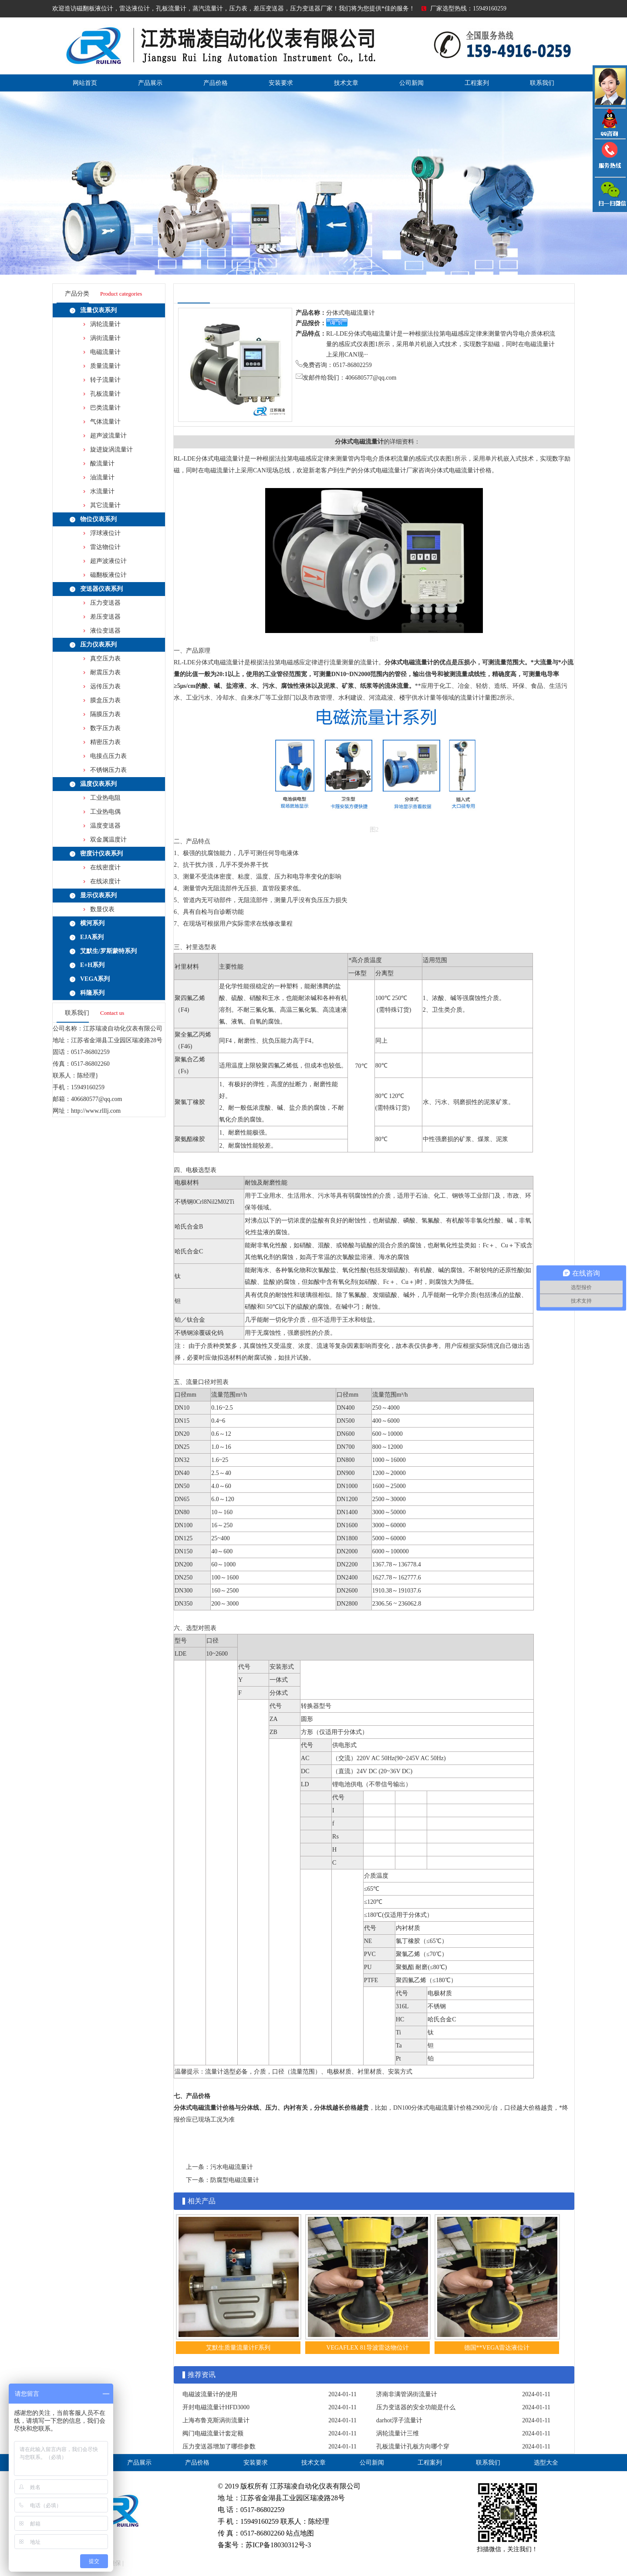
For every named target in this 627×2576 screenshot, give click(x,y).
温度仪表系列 (98, 784)
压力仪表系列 (98, 644)
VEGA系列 (95, 979)
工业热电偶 (105, 811)
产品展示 (150, 83)
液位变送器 (105, 630)
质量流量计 (105, 366)
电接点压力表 (108, 756)
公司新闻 (411, 83)
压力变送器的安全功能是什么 (415, 2407)
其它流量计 (105, 505)
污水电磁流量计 (231, 2167)
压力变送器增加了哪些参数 (219, 2446)
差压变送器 (105, 616)
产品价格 (215, 83)
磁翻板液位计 (108, 575)
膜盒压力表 (105, 700)
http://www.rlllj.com (96, 1111)
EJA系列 (92, 937)
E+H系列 (92, 965)
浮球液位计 (105, 533)
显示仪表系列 (98, 895)
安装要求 (281, 83)
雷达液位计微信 (610, 194)
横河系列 (92, 923)
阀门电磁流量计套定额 (212, 2433)
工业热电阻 (105, 798)
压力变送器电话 (610, 158)
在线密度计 (105, 867)
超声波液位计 (108, 561)
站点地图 (300, 2533)
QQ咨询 (610, 123)
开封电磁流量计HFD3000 (215, 2407)
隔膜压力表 (105, 714)
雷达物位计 (105, 547)
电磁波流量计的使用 (209, 2394)
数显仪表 (102, 909)
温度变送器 (105, 825)
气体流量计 (105, 421)
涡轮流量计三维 (397, 2433)
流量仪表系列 (98, 310)
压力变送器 (105, 602)
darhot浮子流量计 (399, 2420)
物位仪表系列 (98, 519)
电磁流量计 (105, 352)
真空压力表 (105, 658)
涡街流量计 (105, 338)
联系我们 (542, 83)
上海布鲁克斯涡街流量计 (215, 2420)
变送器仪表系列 (101, 589)
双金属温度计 (108, 839)
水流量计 (102, 491)
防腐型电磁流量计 (234, 2180)
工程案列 (477, 83)
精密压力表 (105, 742)
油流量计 (102, 477)
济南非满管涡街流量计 (406, 2394)
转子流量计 (105, 380)
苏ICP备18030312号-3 (278, 2545)
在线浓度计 (105, 881)
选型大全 (546, 2462)
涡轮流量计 (105, 324)
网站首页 (85, 83)
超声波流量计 (108, 435)
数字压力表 (105, 728)
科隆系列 (92, 993)
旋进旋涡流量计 (111, 449)
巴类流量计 (105, 407)
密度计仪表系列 (101, 853)
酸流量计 (102, 463)
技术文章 (346, 83)
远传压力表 (105, 686)
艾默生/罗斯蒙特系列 (108, 951)
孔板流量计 (105, 394)
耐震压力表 (105, 672)
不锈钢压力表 (108, 770)
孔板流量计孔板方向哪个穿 (412, 2446)
